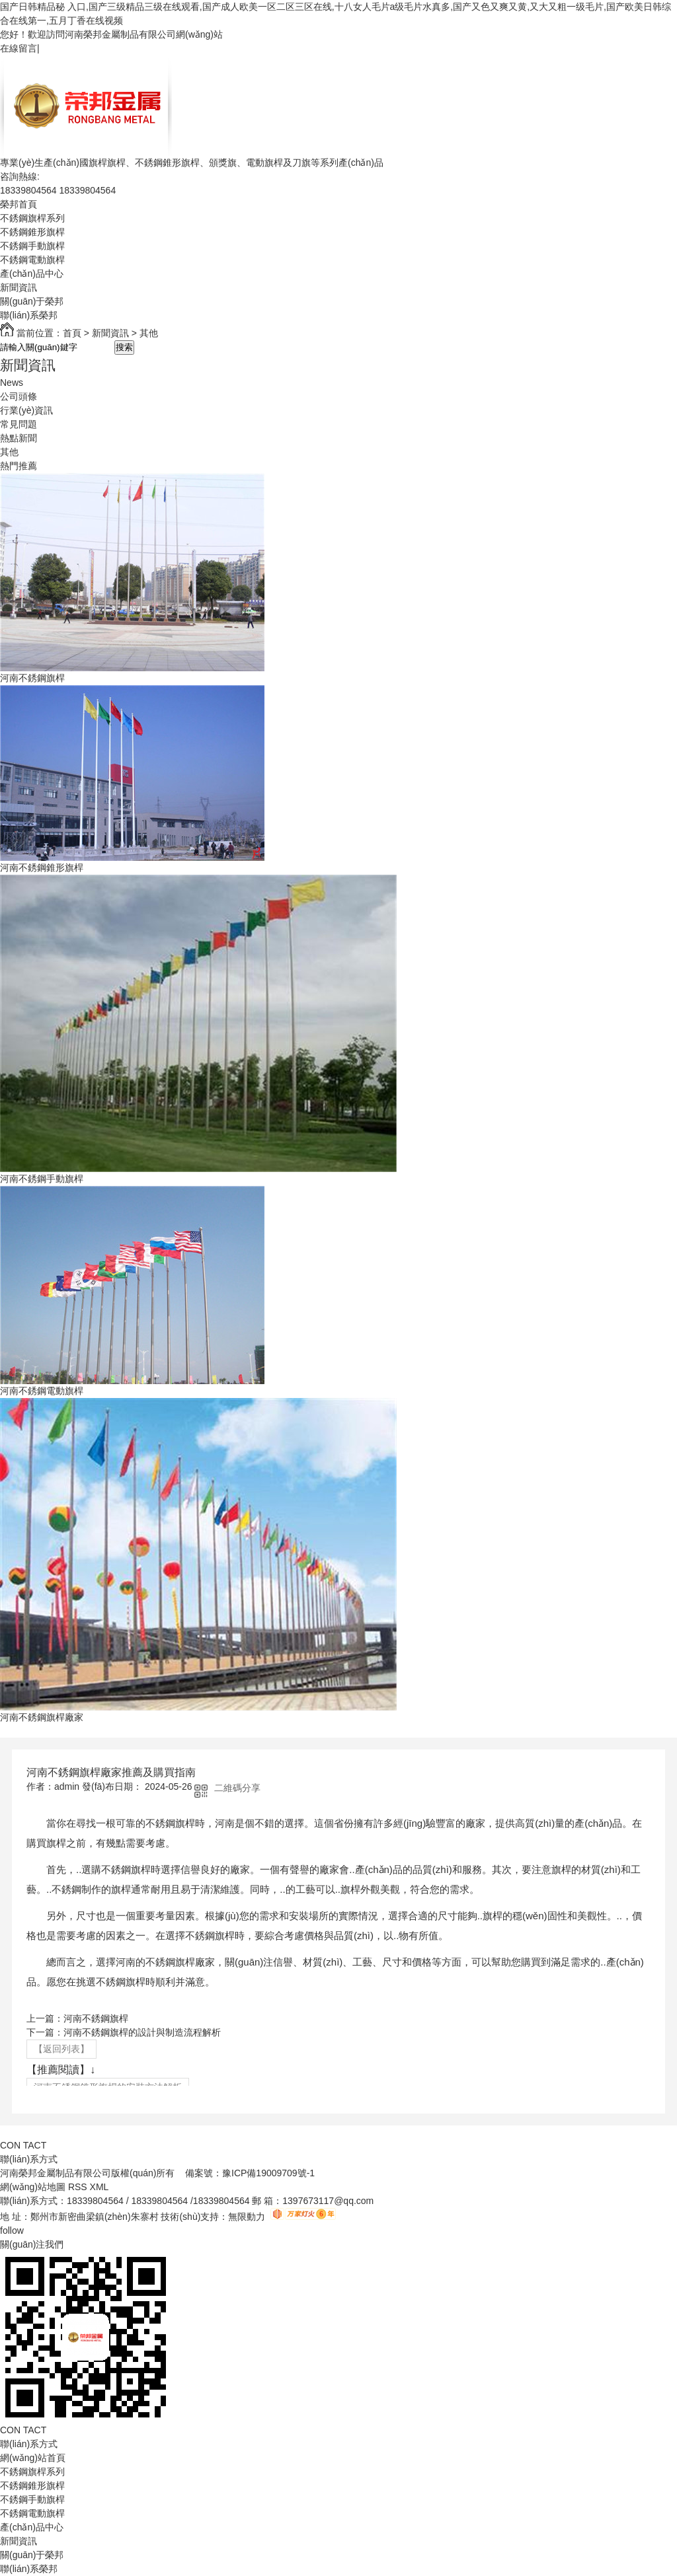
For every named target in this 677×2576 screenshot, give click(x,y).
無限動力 (246, 2216)
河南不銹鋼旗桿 (32, 678)
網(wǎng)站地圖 (32, 2187)
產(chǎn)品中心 (31, 273)
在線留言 (18, 48)
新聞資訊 (18, 287)
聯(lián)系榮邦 (29, 315)
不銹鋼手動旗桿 (32, 245)
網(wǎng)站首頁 (32, 2457)
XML (100, 2187)
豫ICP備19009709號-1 (268, 2173)
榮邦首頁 (18, 204)
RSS (79, 2187)
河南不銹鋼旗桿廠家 (41, 1717)
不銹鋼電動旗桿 (32, 259)
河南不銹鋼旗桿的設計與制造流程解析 (142, 2032)
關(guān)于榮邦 (31, 301)
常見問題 (18, 424)
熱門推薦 (18, 465)
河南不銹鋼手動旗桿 (41, 1178)
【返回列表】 (61, 2048)
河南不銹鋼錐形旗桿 (41, 867)
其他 (148, 333)
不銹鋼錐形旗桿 (32, 232)
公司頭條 (18, 396)
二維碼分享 (237, 1788)
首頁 (72, 333)
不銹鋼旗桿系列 (32, 218)
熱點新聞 (18, 438)
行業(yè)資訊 (26, 410)
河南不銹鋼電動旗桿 (41, 1390)
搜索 (124, 347)
